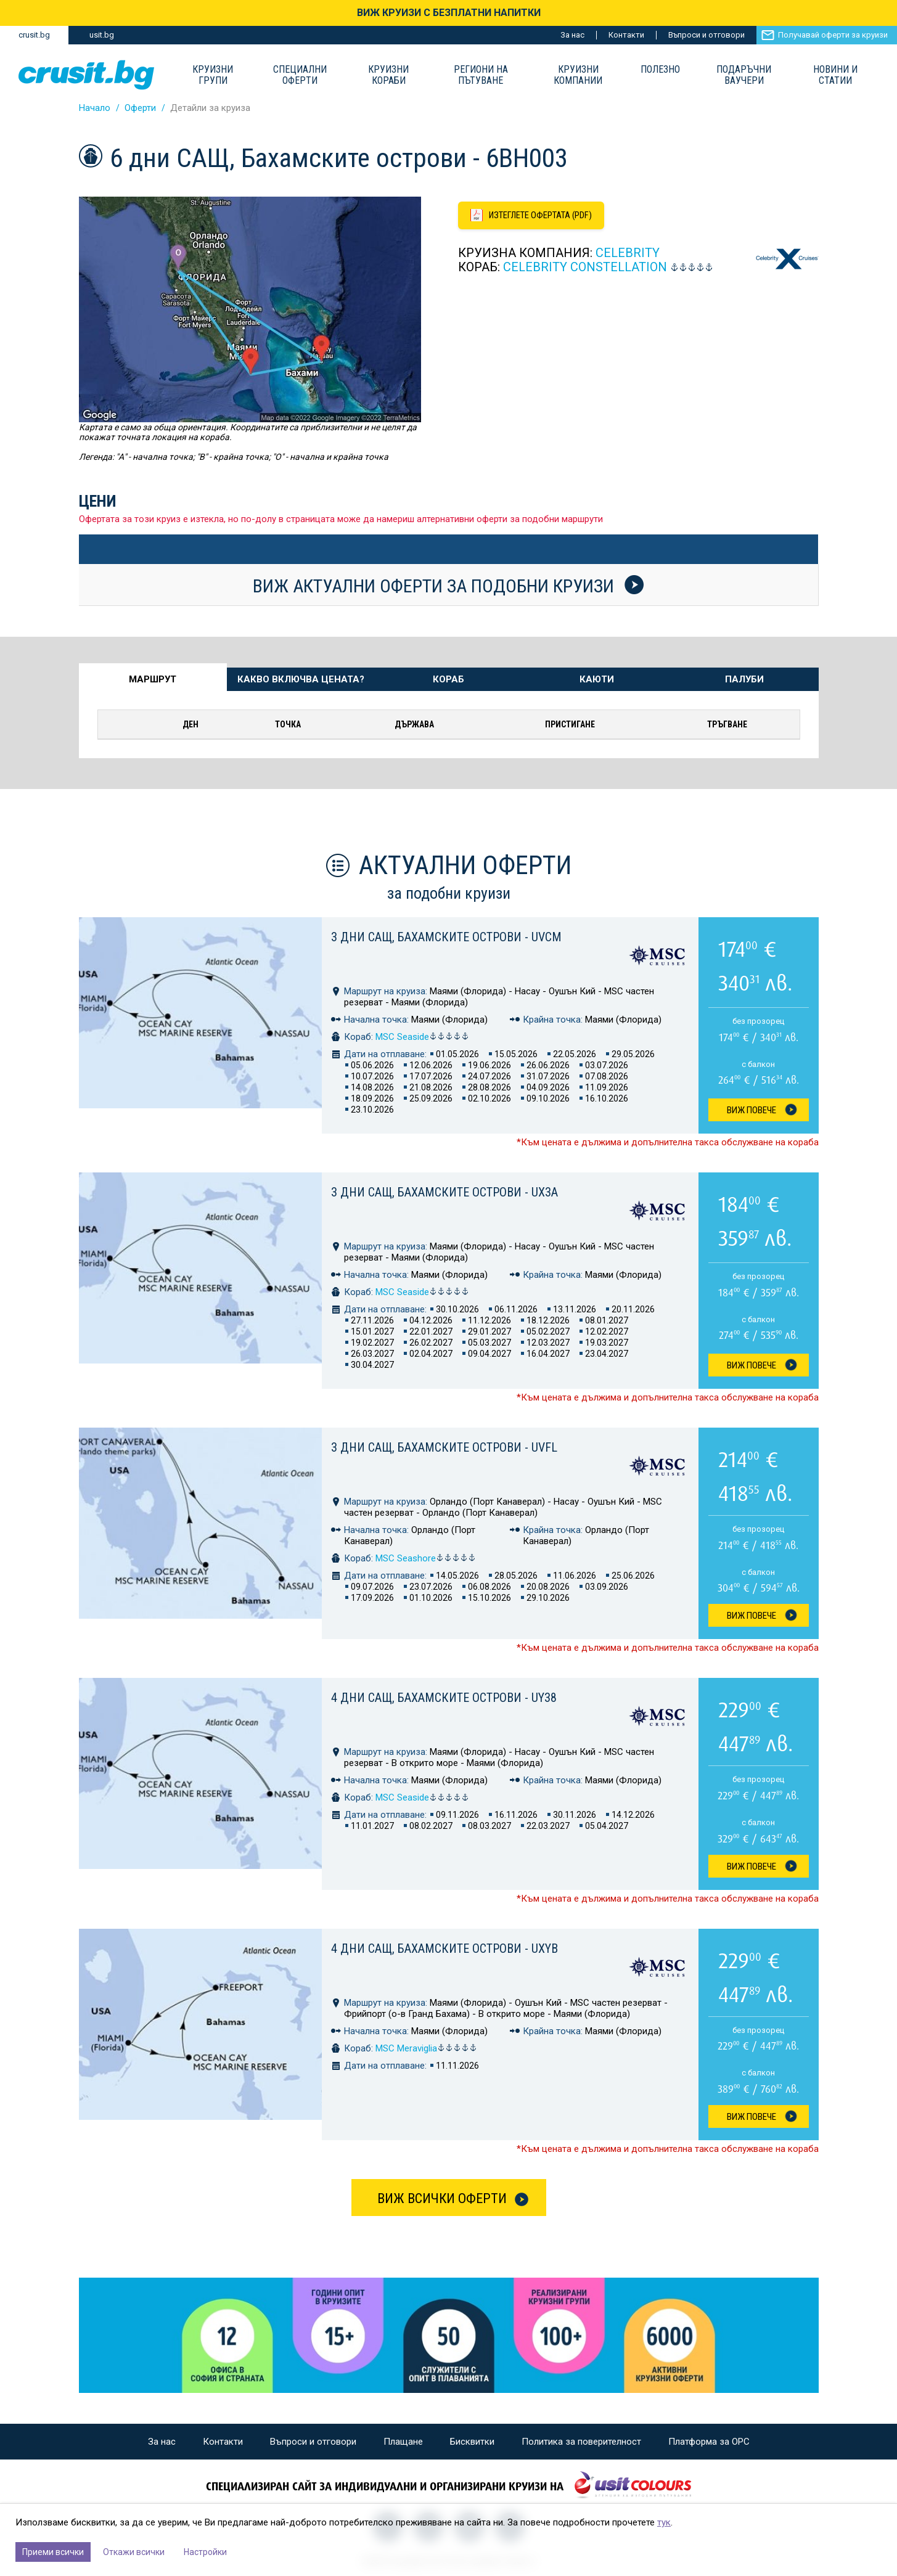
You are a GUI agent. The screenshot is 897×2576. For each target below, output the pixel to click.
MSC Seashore (425, 1558)
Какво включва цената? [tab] (300, 679)
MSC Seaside (422, 1036)
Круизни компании (578, 75)
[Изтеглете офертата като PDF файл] (533, 216)
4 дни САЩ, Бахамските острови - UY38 (444, 1697)
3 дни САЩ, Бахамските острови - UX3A (444, 1192)
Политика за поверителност (581, 2441)
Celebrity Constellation (585, 267)
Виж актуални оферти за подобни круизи (448, 585)
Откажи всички (134, 2552)
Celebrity (628, 253)
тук (664, 2522)
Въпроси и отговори (706, 34)
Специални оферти (300, 75)
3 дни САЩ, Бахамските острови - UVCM (446, 937)
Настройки (205, 2552)
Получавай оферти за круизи (833, 34)
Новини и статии (835, 75)
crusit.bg (34, 34)
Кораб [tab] (448, 679)
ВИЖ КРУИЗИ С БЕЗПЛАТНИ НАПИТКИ (449, 12)
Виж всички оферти (442, 2198)
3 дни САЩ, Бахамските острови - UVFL (444, 1447)
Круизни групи (212, 75)
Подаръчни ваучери (743, 75)
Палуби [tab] (744, 679)
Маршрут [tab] (152, 679)
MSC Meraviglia (426, 2048)
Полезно (660, 69)
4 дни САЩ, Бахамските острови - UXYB (444, 1948)
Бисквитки (472, 2441)
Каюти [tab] (597, 679)
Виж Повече (751, 1110)
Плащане (403, 2441)
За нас (572, 34)
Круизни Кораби (388, 75)
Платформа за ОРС (709, 2441)
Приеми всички (53, 2552)
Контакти (626, 34)
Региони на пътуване (481, 75)
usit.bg (101, 34)
